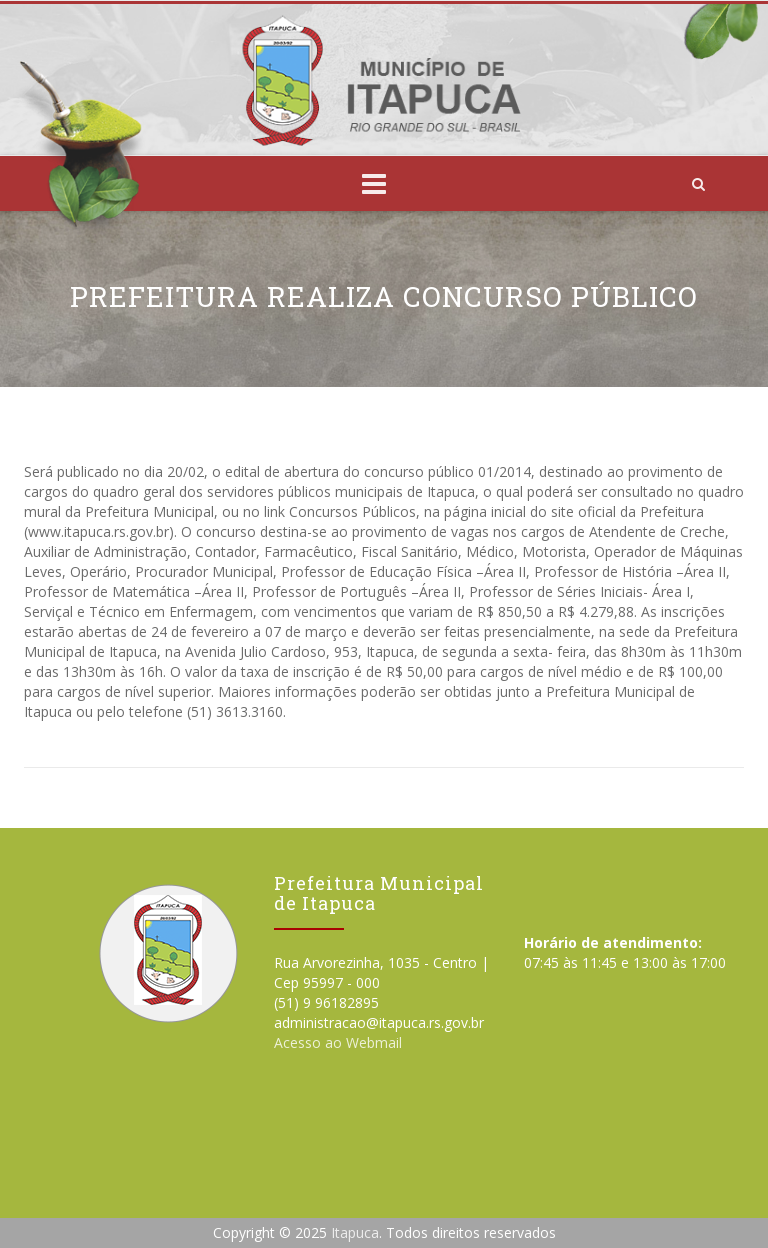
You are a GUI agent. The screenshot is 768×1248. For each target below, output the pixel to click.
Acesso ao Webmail (338, 1042)
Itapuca (355, 1232)
